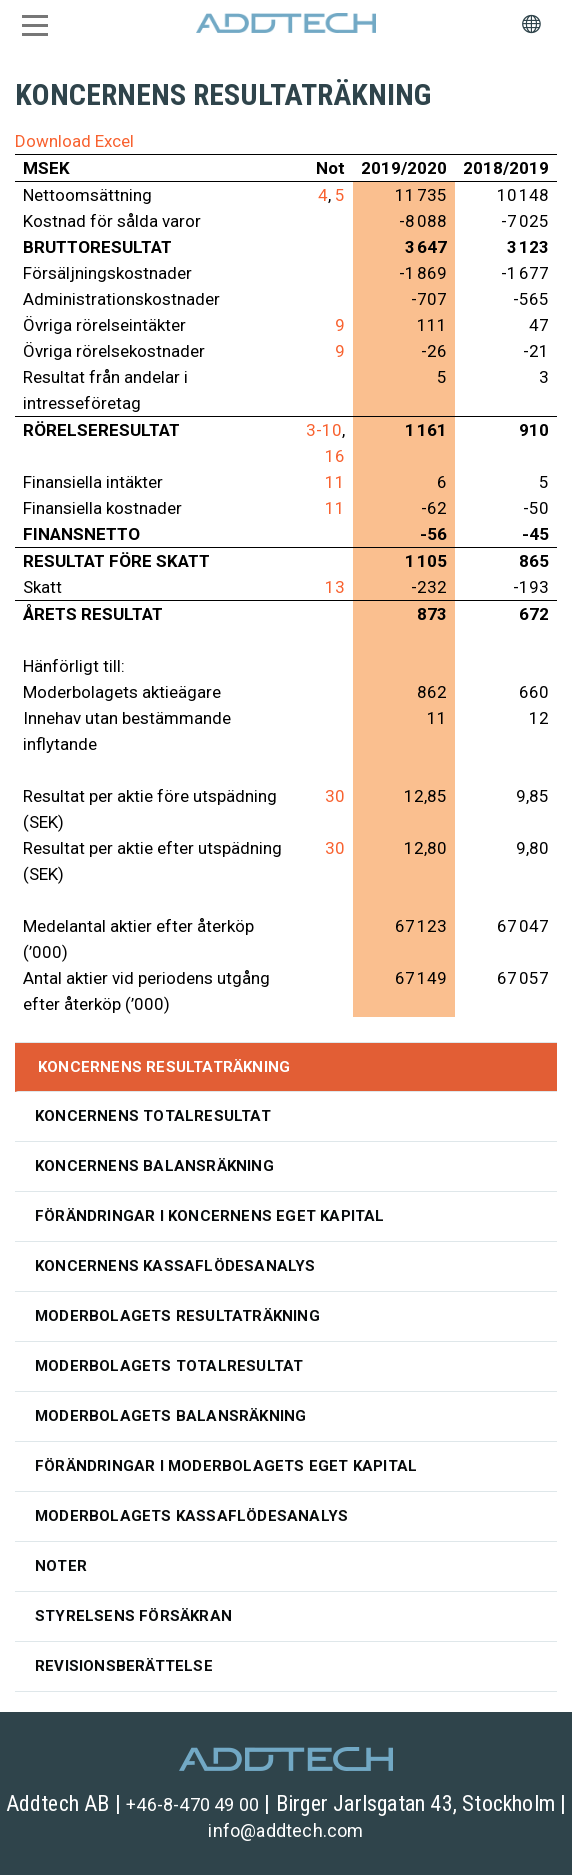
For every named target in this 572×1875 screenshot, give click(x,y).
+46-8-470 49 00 (192, 1804)
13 (335, 587)
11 (335, 482)
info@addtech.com (285, 1830)
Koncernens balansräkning (154, 1166)
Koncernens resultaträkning (164, 1067)
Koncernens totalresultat (153, 1116)
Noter (61, 1566)
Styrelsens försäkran (133, 1616)
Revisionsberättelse (124, 1666)
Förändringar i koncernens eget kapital (210, 1216)
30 (335, 796)
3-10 (324, 430)
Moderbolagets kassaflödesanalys (191, 1516)
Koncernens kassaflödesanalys (175, 1266)
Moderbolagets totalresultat (169, 1366)
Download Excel (74, 141)
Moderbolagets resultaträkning (177, 1316)
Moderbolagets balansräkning (170, 1416)
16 (335, 456)
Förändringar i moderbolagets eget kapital (226, 1466)
